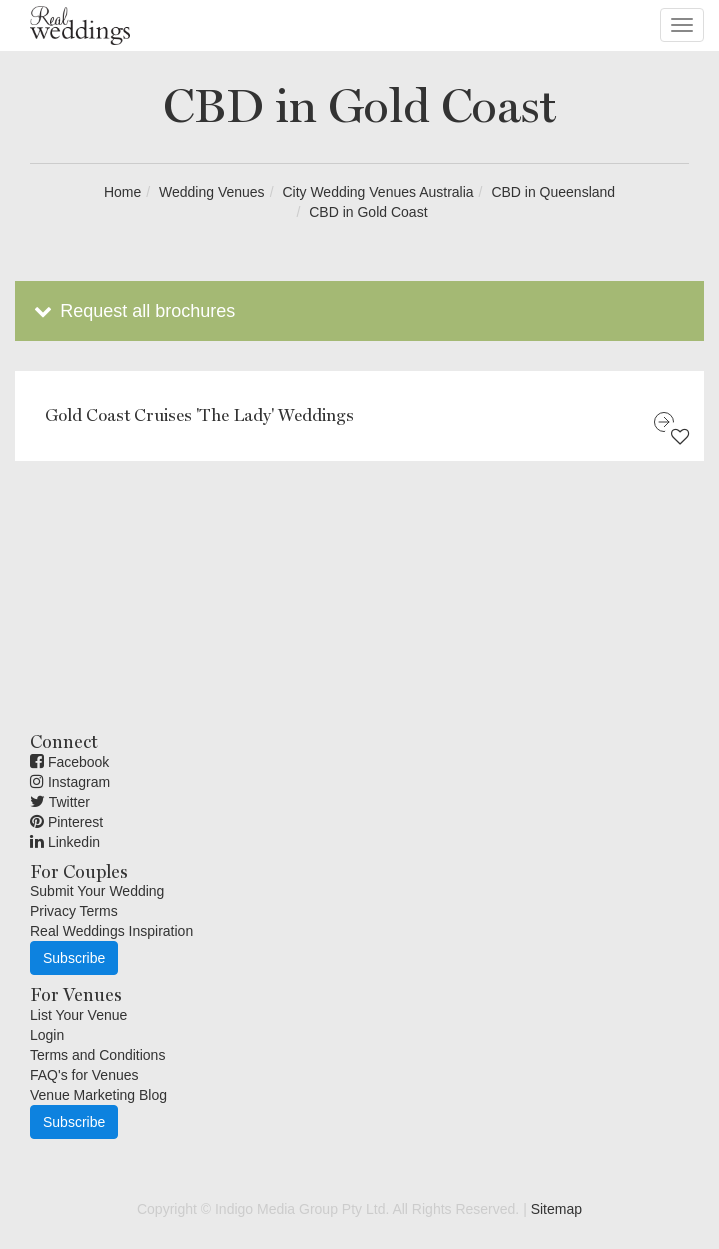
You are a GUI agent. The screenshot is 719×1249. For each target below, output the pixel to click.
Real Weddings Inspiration (111, 931)
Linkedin (65, 842)
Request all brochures (132, 311)
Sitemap (556, 1209)
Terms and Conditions (97, 1055)
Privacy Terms (74, 911)
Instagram (70, 782)
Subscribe (74, 958)
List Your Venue (78, 1015)
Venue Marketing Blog (98, 1095)
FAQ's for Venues (84, 1075)
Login (47, 1035)
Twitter (60, 802)
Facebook (69, 762)
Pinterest (66, 822)
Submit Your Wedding (97, 891)
